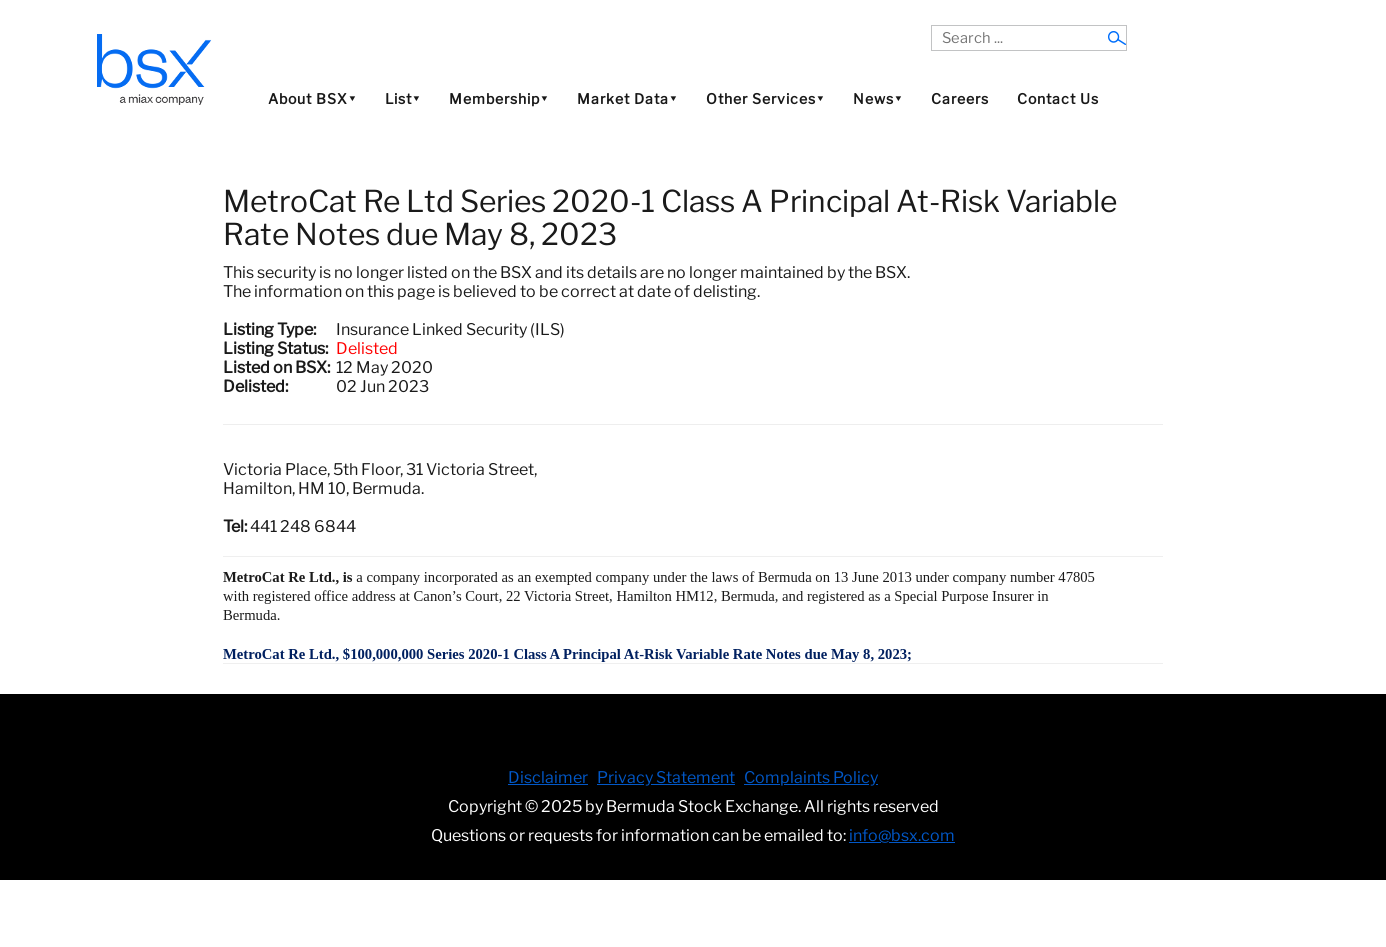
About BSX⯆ (312, 98)
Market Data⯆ (627, 98)
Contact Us (1058, 98)
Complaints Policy (811, 777)
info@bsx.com (902, 835)
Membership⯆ (499, 98)
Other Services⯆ (765, 98)
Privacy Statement (666, 777)
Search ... (931, 25)
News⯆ (878, 98)
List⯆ (403, 98)
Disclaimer (548, 777)
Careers (960, 98)
